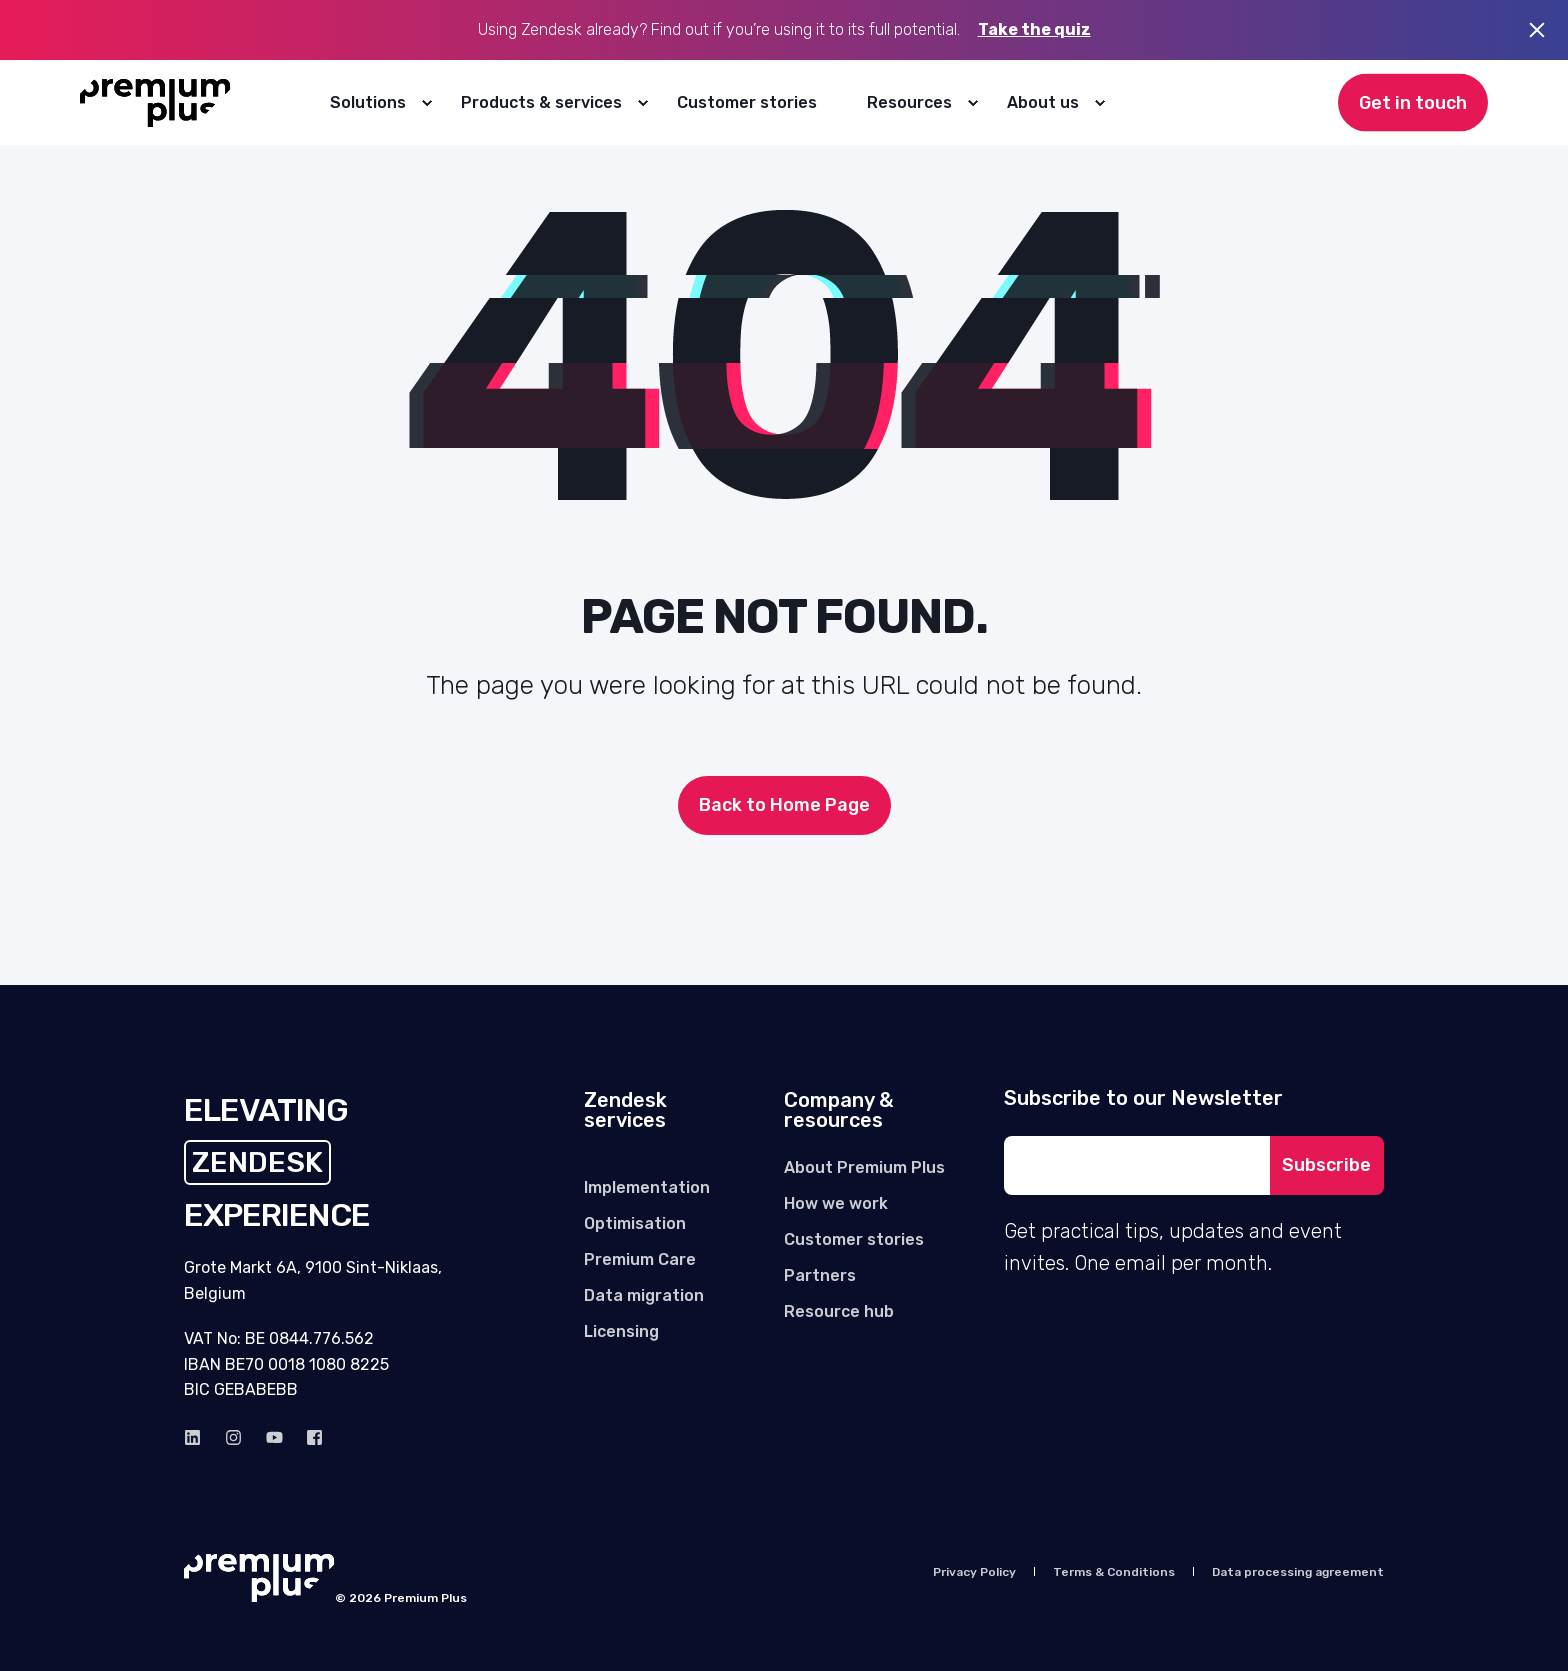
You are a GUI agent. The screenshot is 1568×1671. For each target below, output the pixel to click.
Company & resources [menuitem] (838, 1111)
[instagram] (233, 1437)
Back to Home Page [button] (784, 805)
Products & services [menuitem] (541, 102)
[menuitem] (426, 103)
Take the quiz (1034, 29)
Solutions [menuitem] (368, 102)
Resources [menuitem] (909, 102)
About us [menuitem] (1043, 102)
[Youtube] (274, 1437)
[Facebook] (308, 1437)
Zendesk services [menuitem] (625, 1111)
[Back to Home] (155, 103)
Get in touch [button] (1413, 102)
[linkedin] (198, 1437)
